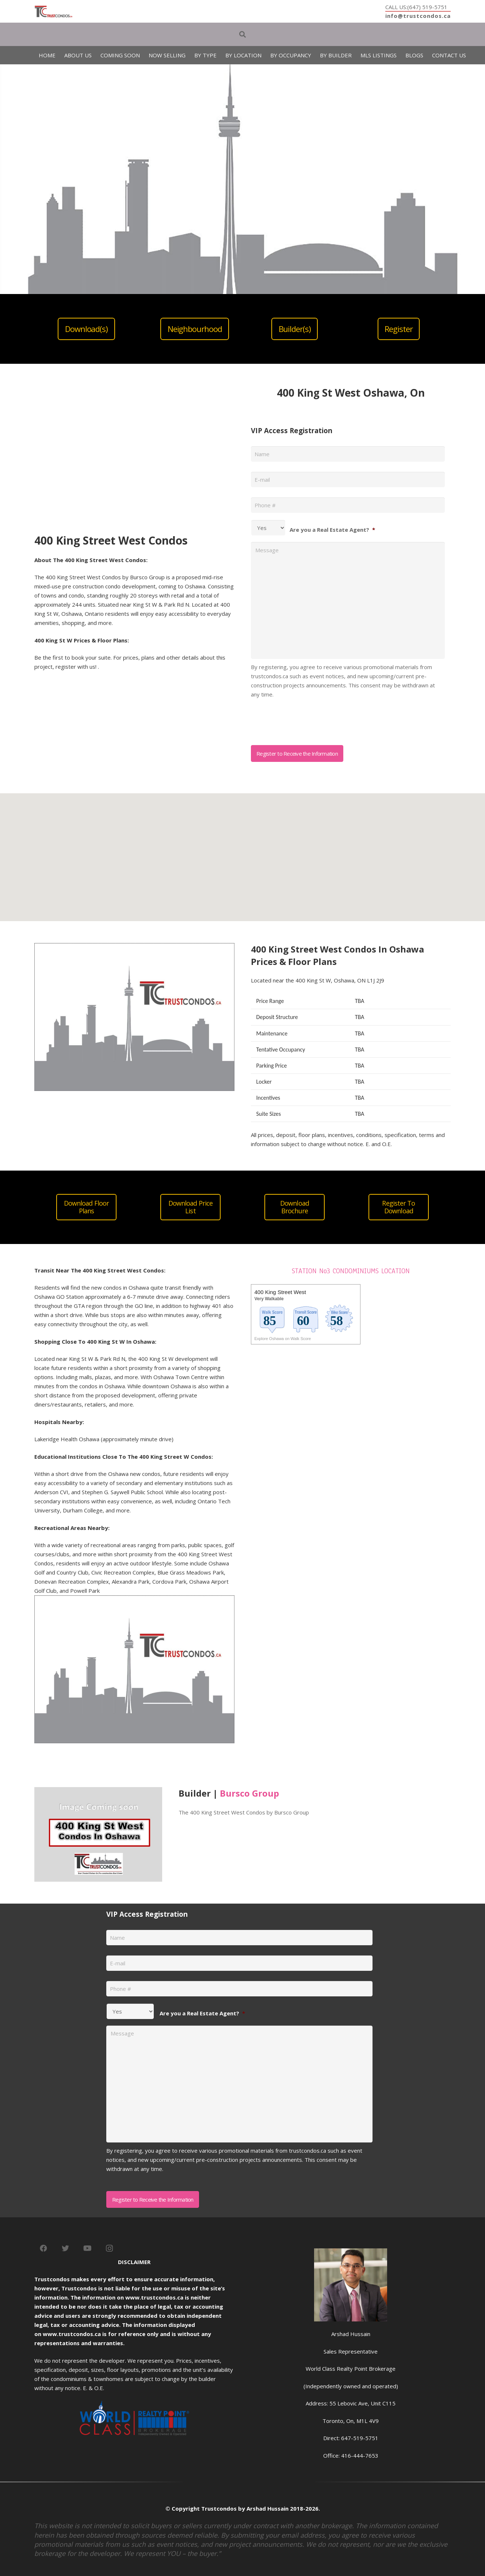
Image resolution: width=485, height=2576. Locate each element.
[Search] (242, 34)
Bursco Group (249, 1793)
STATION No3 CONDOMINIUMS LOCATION (351, 1271)
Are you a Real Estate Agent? (332, 529)
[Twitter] (65, 2248)
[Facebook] (43, 2248)
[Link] (53, 11)
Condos (153, 1270)
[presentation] (306, 719)
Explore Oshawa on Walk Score (283, 1338)
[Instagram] (109, 2248)
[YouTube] (87, 2248)
